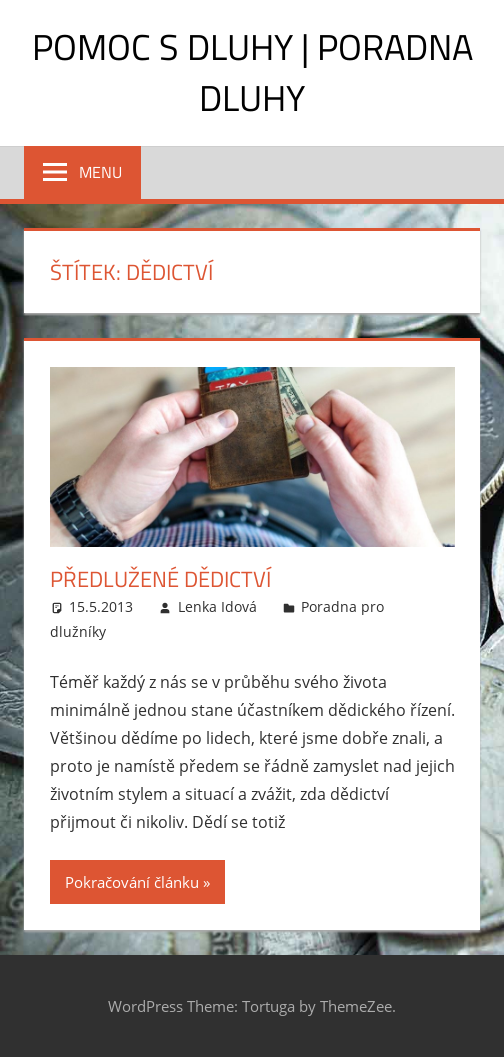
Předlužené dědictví (160, 579)
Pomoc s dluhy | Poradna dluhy (252, 71)
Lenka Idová (217, 606)
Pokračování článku (132, 882)
